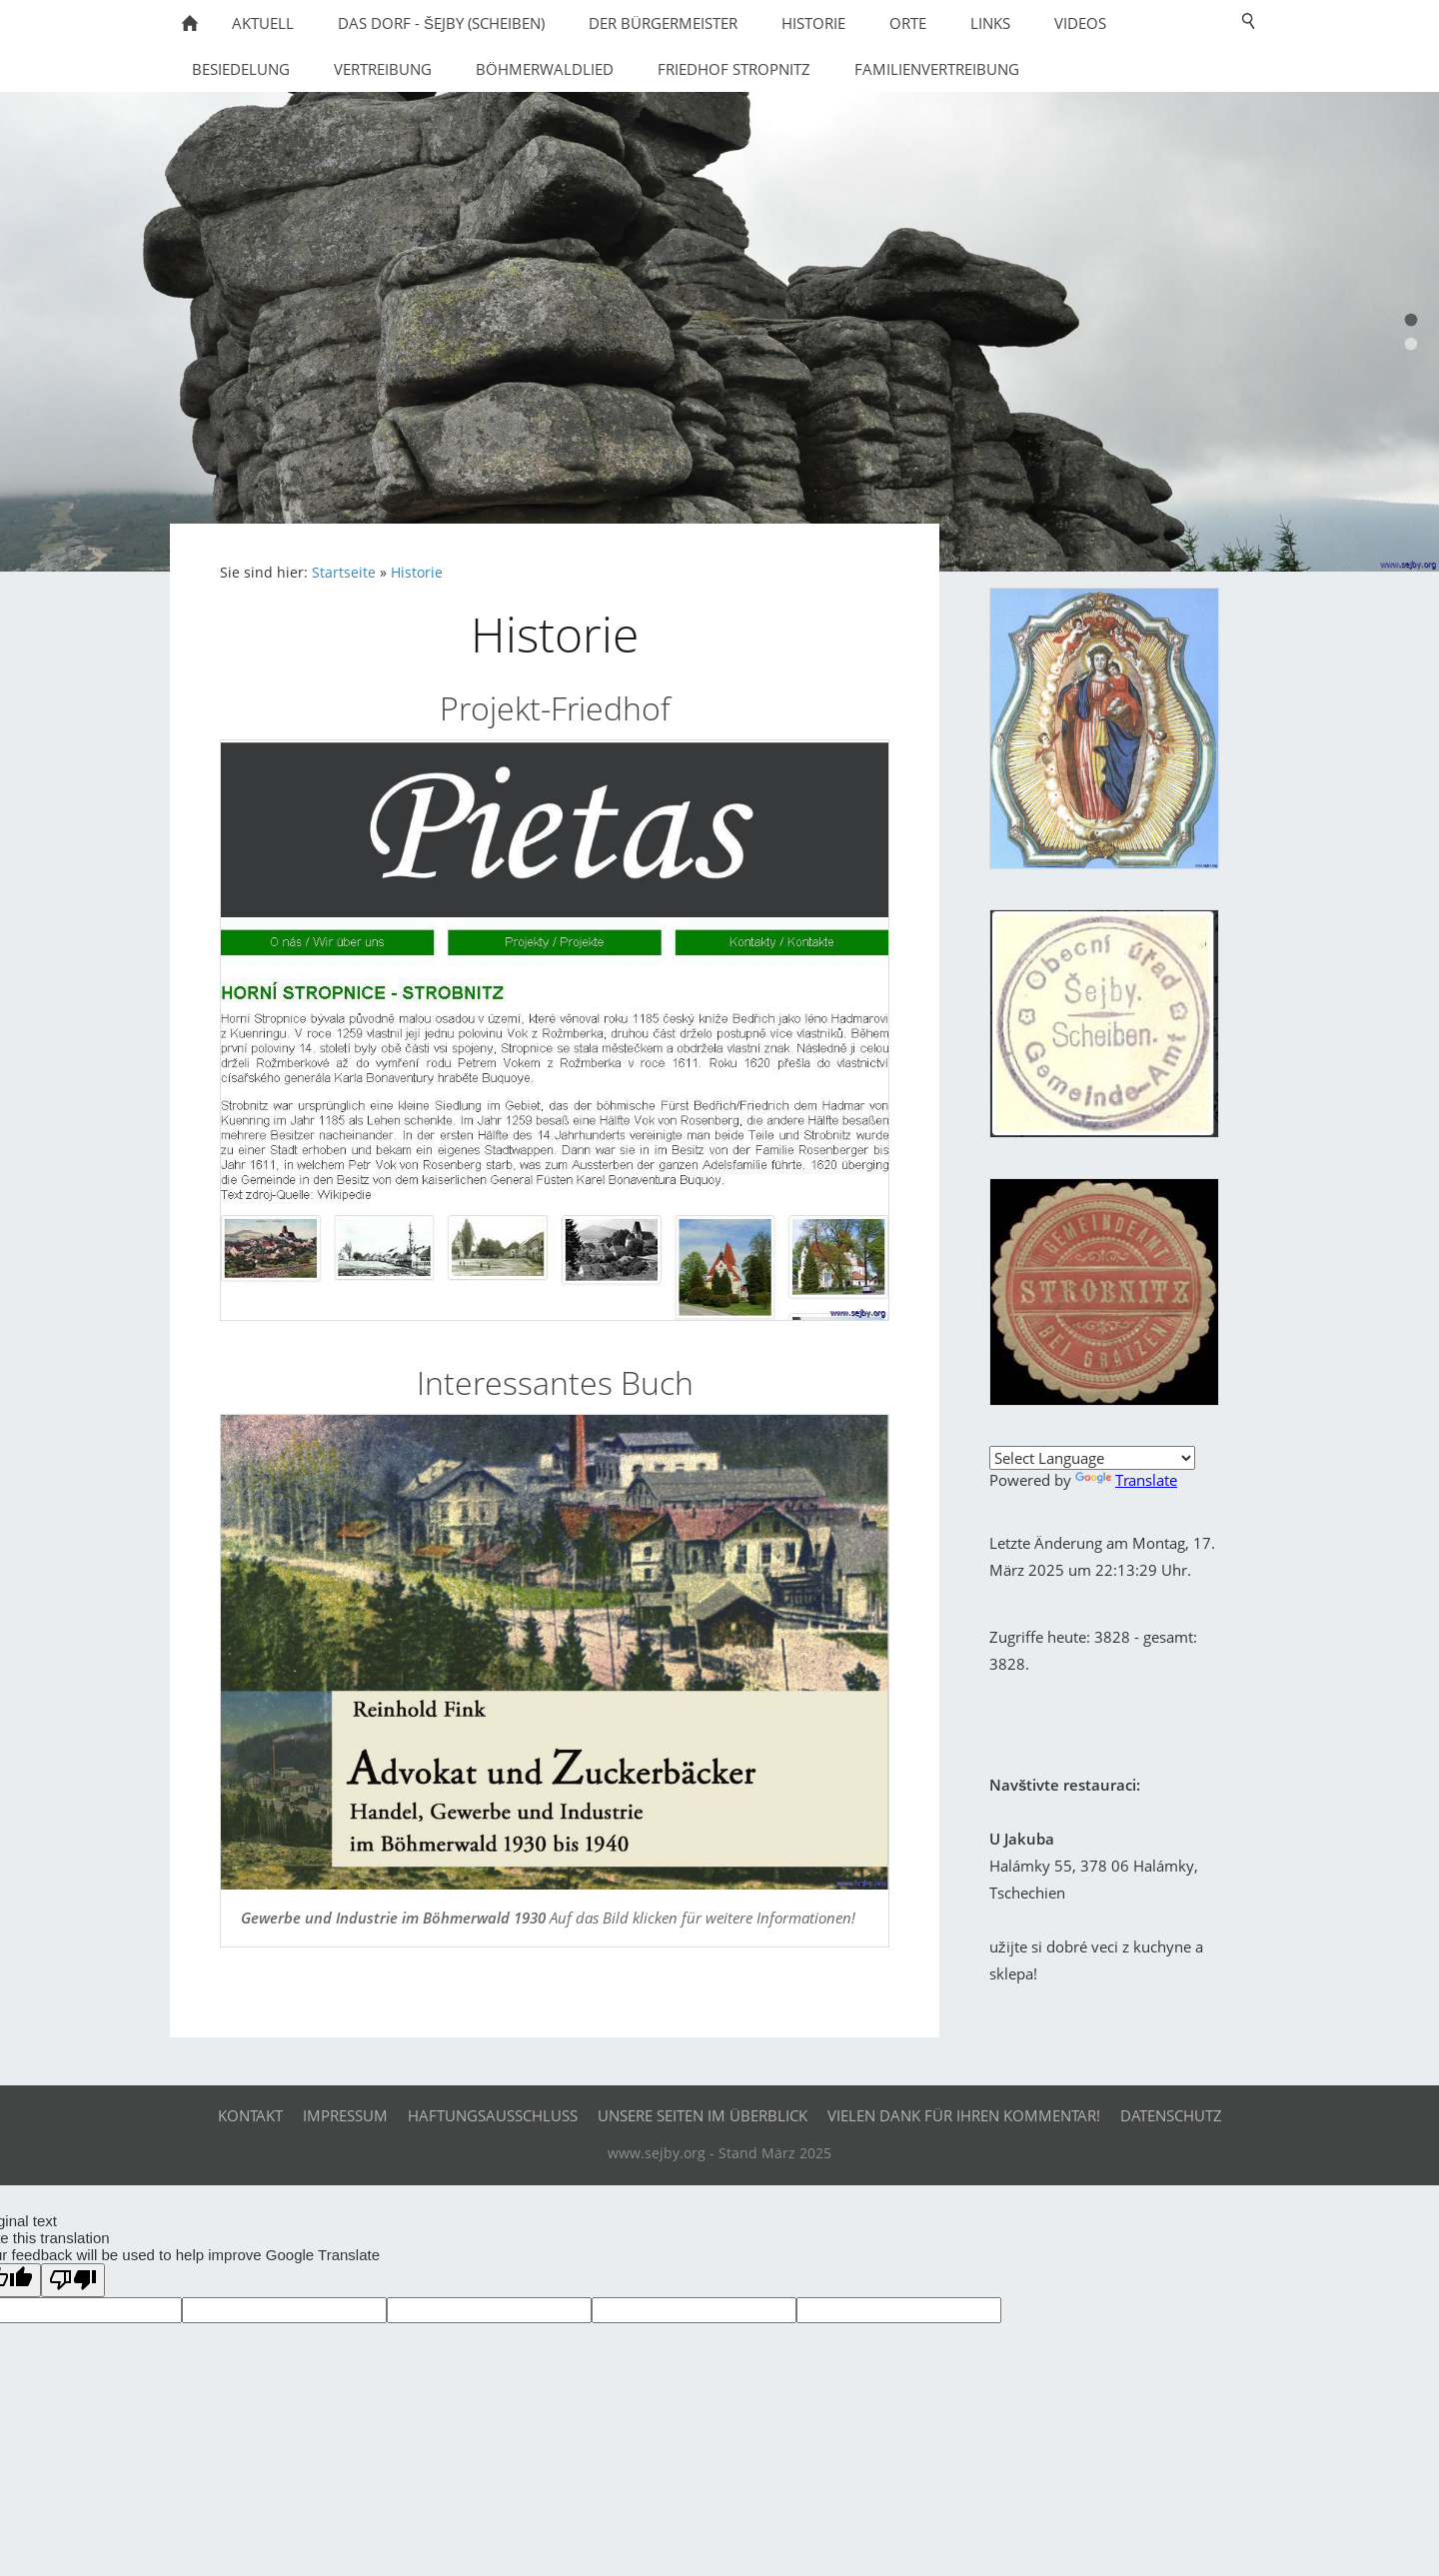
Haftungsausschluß (493, 2115)
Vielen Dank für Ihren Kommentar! (963, 2115)
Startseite (344, 573)
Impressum (345, 2115)
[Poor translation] (73, 2280)
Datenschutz (1171, 2115)
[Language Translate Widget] (1092, 1458)
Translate (1126, 1480)
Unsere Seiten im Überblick (702, 2115)
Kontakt (250, 2115)
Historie (417, 573)
